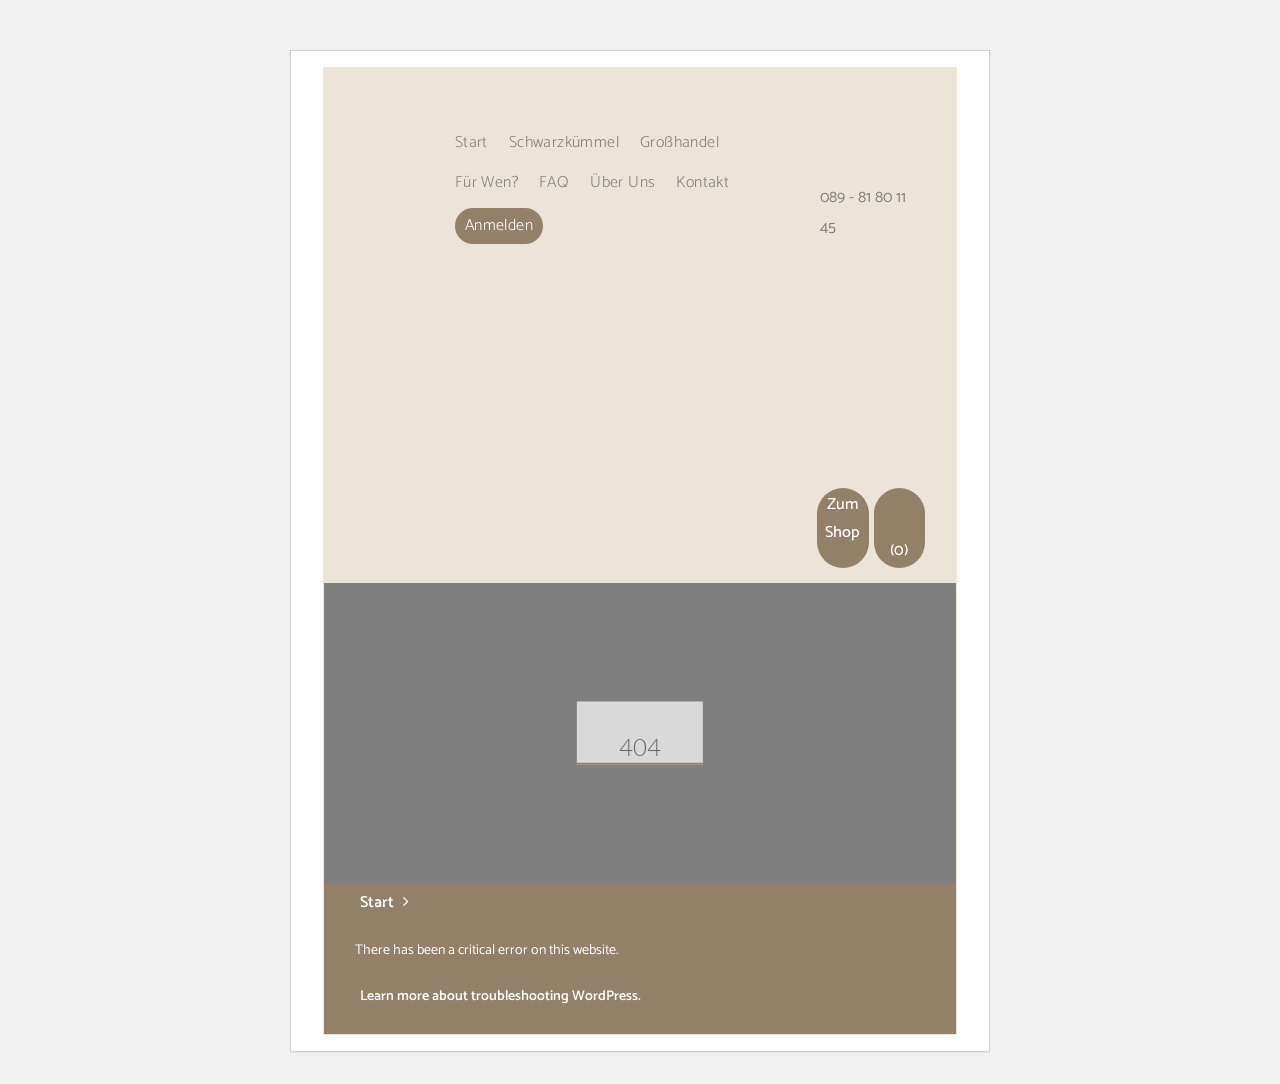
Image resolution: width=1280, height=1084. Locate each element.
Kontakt (702, 182)
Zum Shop (842, 518)
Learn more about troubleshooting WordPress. (500, 996)
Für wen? (486, 182)
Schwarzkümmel (564, 142)
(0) (900, 527)
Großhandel (679, 142)
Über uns (622, 182)
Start (471, 142)
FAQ (554, 182)
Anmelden (499, 225)
